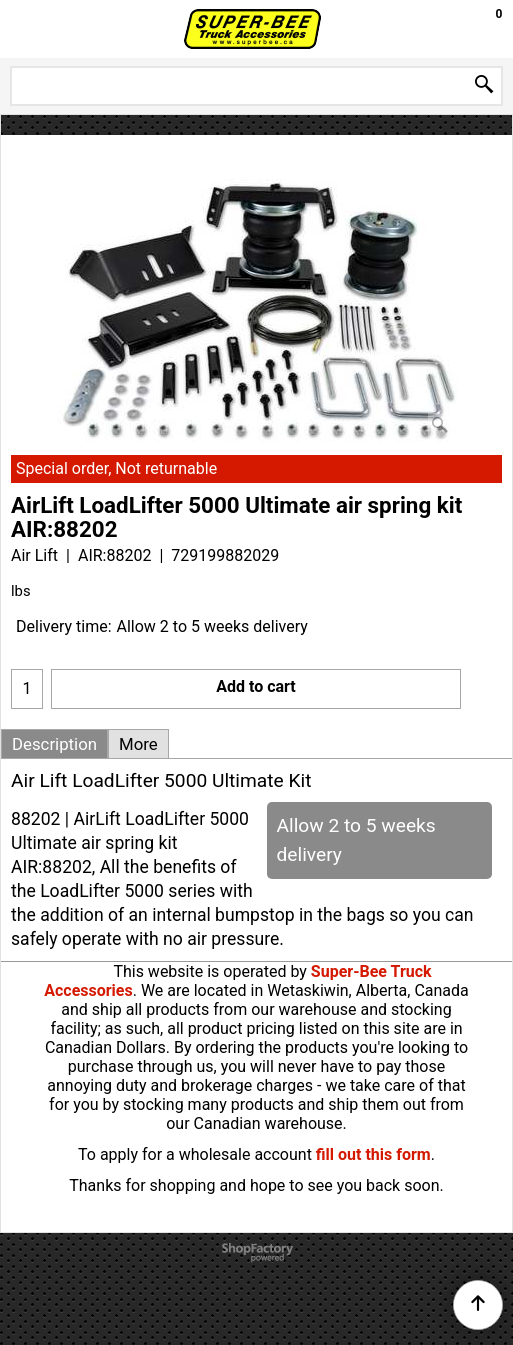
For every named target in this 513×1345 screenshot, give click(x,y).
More (138, 744)
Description (54, 744)
